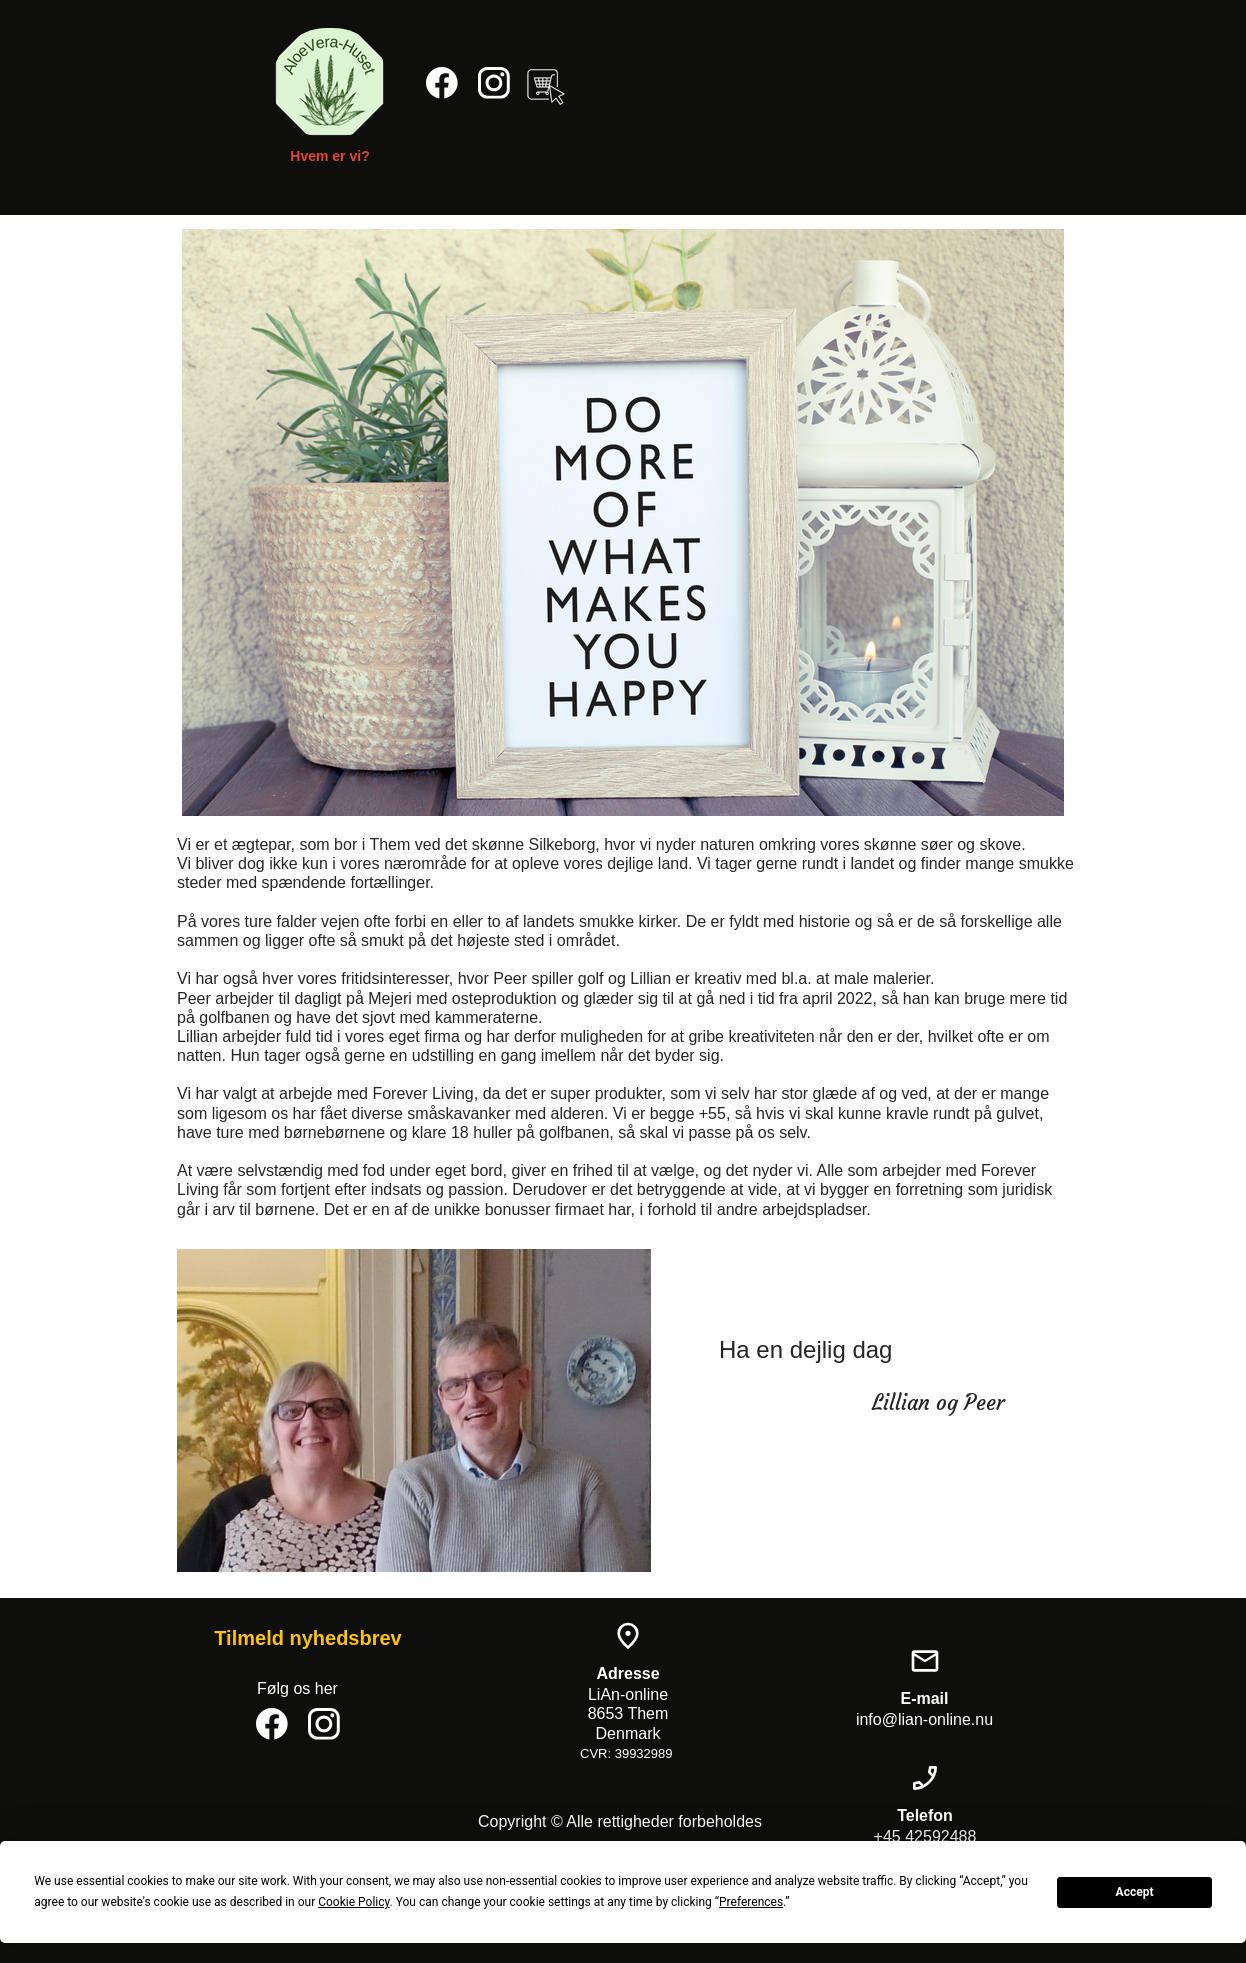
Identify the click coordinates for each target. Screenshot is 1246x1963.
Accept (1135, 1892)
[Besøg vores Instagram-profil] (494, 83)
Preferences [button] (751, 1902)
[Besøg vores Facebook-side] (442, 83)
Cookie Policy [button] (353, 1902)
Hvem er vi (325, 156)
